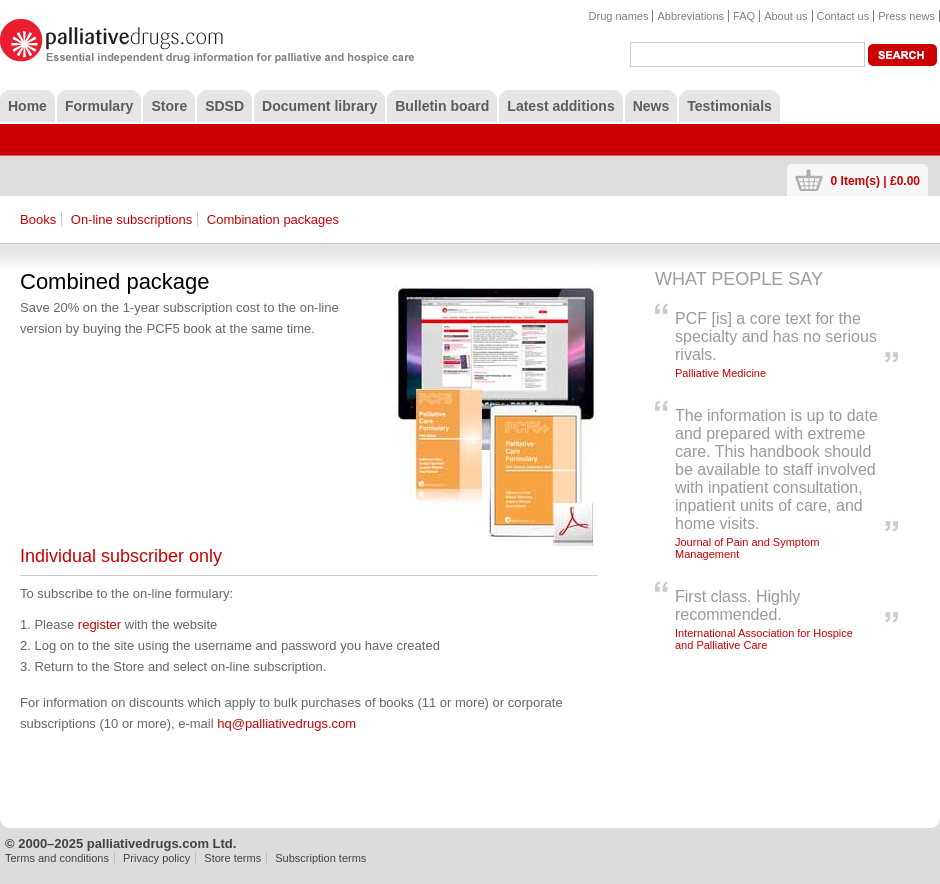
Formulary (99, 106)
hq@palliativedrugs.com (286, 723)
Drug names (619, 16)
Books (38, 219)
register (99, 624)
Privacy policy (156, 858)
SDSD (224, 106)
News (651, 106)
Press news (906, 16)
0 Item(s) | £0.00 (875, 180)
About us (785, 16)
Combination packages (273, 219)
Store (169, 106)
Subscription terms (320, 858)
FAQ (744, 16)
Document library (319, 106)
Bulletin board (442, 106)
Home (27, 106)
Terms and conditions (57, 858)
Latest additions (560, 106)
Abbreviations (690, 16)
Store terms (232, 858)
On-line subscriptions (131, 219)
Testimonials (729, 106)
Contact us (843, 16)
